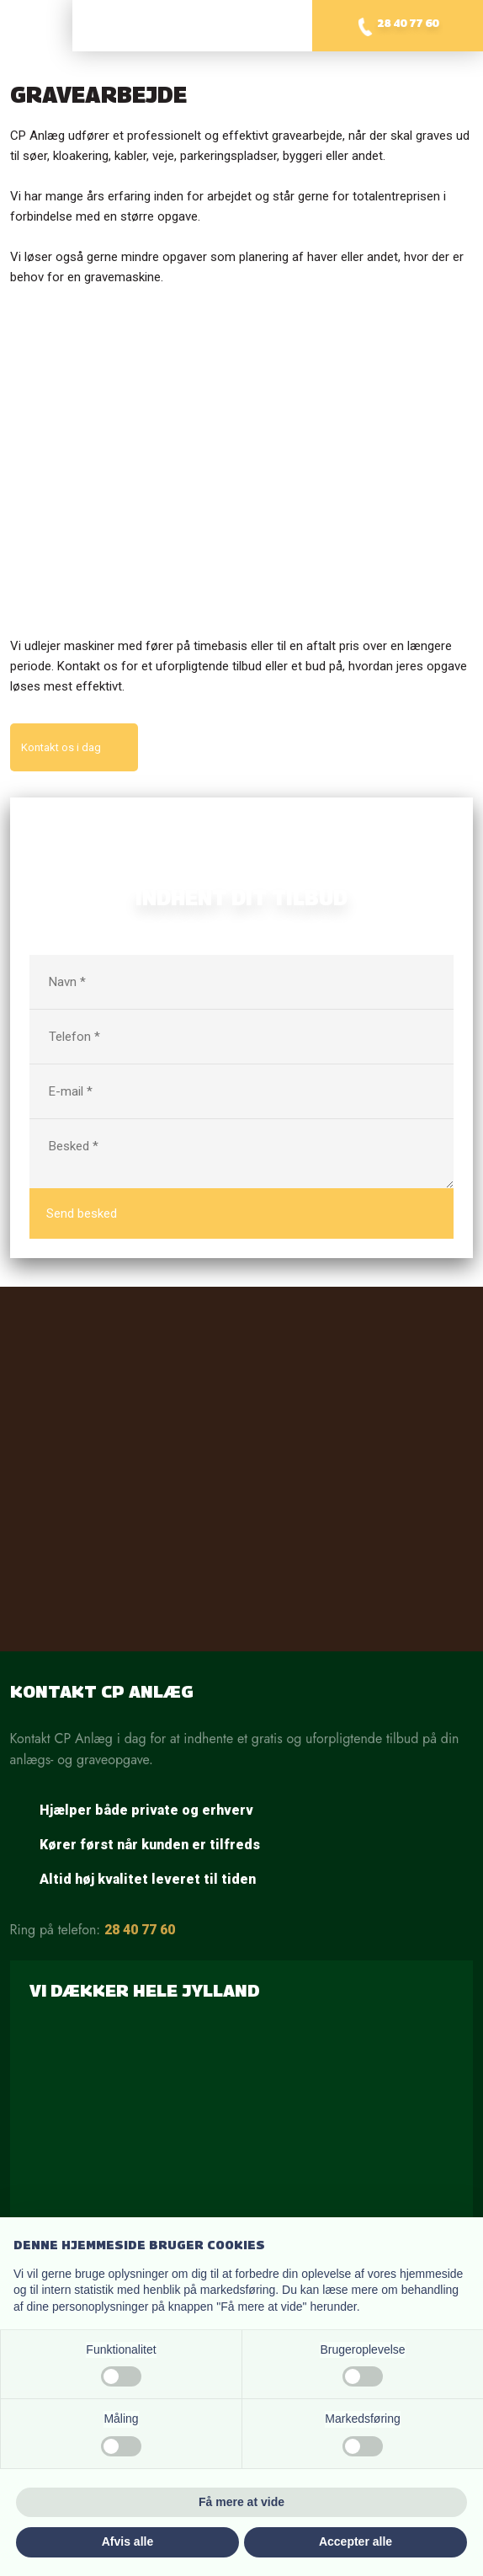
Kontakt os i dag (61, 747)
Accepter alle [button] (355, 2541)
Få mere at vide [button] (241, 2502)
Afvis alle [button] (127, 2541)
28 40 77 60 (139, 1930)
